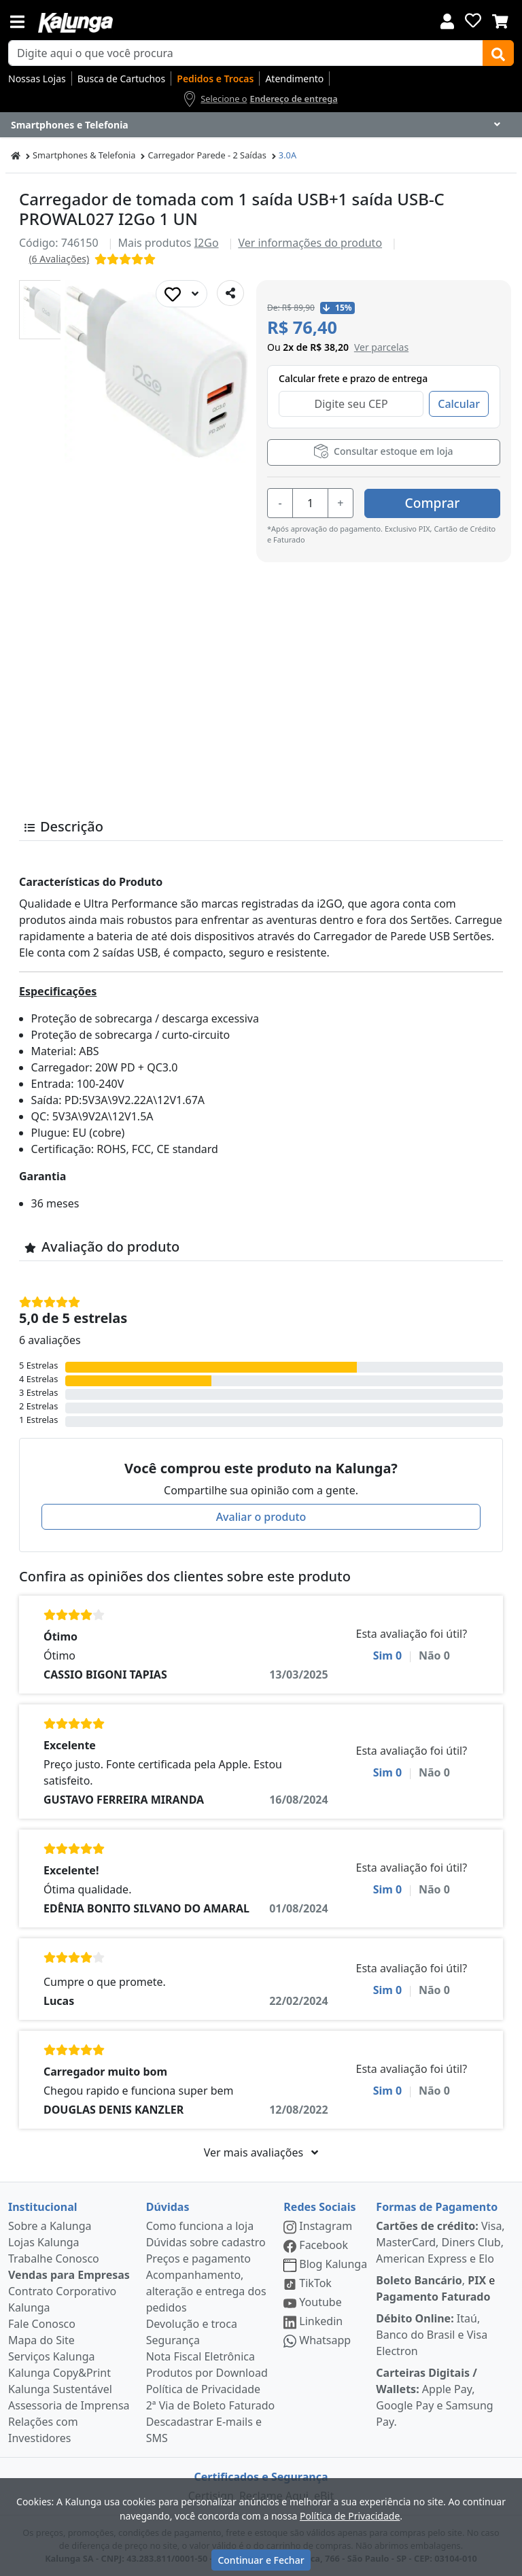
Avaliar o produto (261, 1516)
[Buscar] (498, 53)
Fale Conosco (41, 2323)
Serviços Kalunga (51, 2356)
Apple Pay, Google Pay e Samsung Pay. (434, 2397)
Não (434, 1655)
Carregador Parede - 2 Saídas (206, 155)
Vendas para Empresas (69, 2274)
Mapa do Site (41, 2340)
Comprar (432, 502)
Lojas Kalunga (44, 2242)
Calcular (459, 403)
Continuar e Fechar (261, 2560)
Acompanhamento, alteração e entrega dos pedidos (206, 2291)
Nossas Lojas (37, 78)
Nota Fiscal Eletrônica (200, 2356)
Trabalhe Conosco (53, 2258)
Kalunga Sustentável (60, 2389)
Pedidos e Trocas (215, 78)
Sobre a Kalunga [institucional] (50, 2225)
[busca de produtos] (245, 53)
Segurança (173, 2340)
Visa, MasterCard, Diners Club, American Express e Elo (440, 2242)
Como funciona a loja (200, 2225)
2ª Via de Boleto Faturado (210, 2405)
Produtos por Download (207, 2372)
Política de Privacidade (203, 2389)
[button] (48, 309)
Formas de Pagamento (437, 2206)
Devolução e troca (191, 2323)
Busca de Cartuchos (121, 78)
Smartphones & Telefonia (84, 155)
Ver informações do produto (310, 242)
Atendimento (294, 78)
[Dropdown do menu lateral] (261, 125)
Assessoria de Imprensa (69, 2405)
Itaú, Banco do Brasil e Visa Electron (431, 2334)
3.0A (287, 155)
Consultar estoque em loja (383, 451)
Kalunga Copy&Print (59, 2372)
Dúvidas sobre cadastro (206, 2242)
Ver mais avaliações (261, 2152)
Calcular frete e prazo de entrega (353, 378)
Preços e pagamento (198, 2258)
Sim (387, 1655)
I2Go (206, 242)
